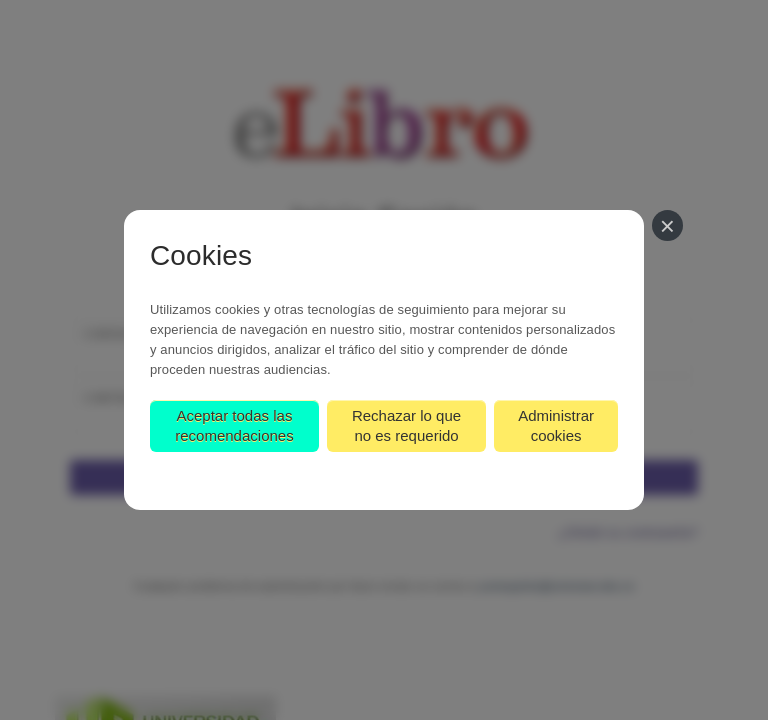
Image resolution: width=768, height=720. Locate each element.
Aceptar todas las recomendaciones (234, 425)
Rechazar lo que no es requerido (406, 425)
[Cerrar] (667, 225)
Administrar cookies (556, 425)
